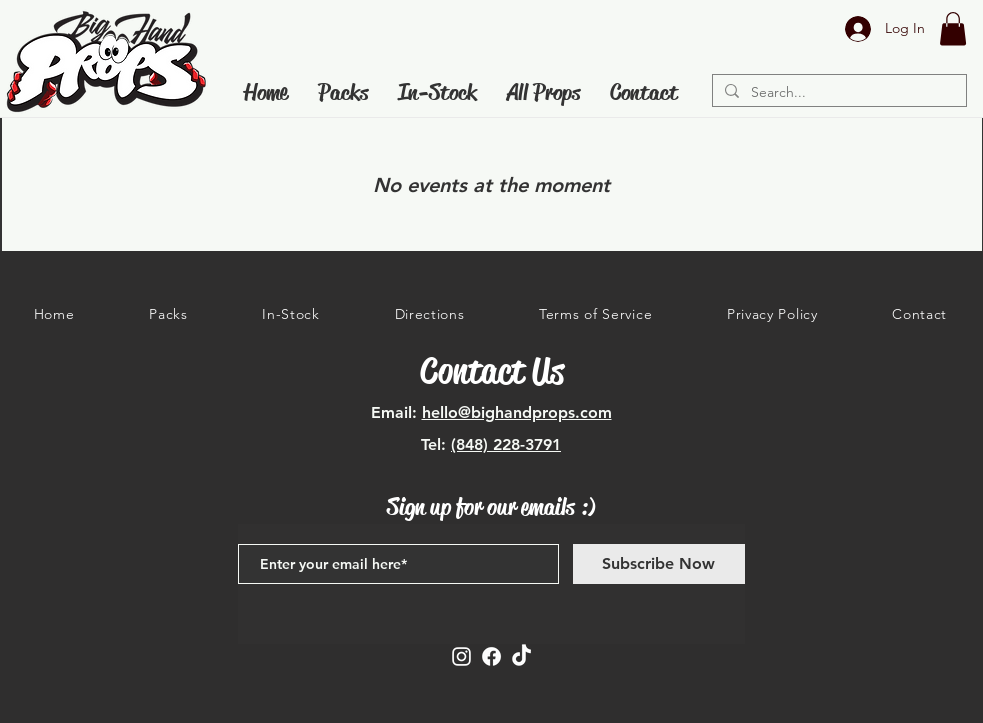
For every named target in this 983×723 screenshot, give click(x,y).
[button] (953, 28)
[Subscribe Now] (659, 564)
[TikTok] (521, 656)
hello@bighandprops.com (517, 412)
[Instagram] (461, 656)
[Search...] (837, 93)
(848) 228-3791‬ (506, 444)
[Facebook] (491, 656)
